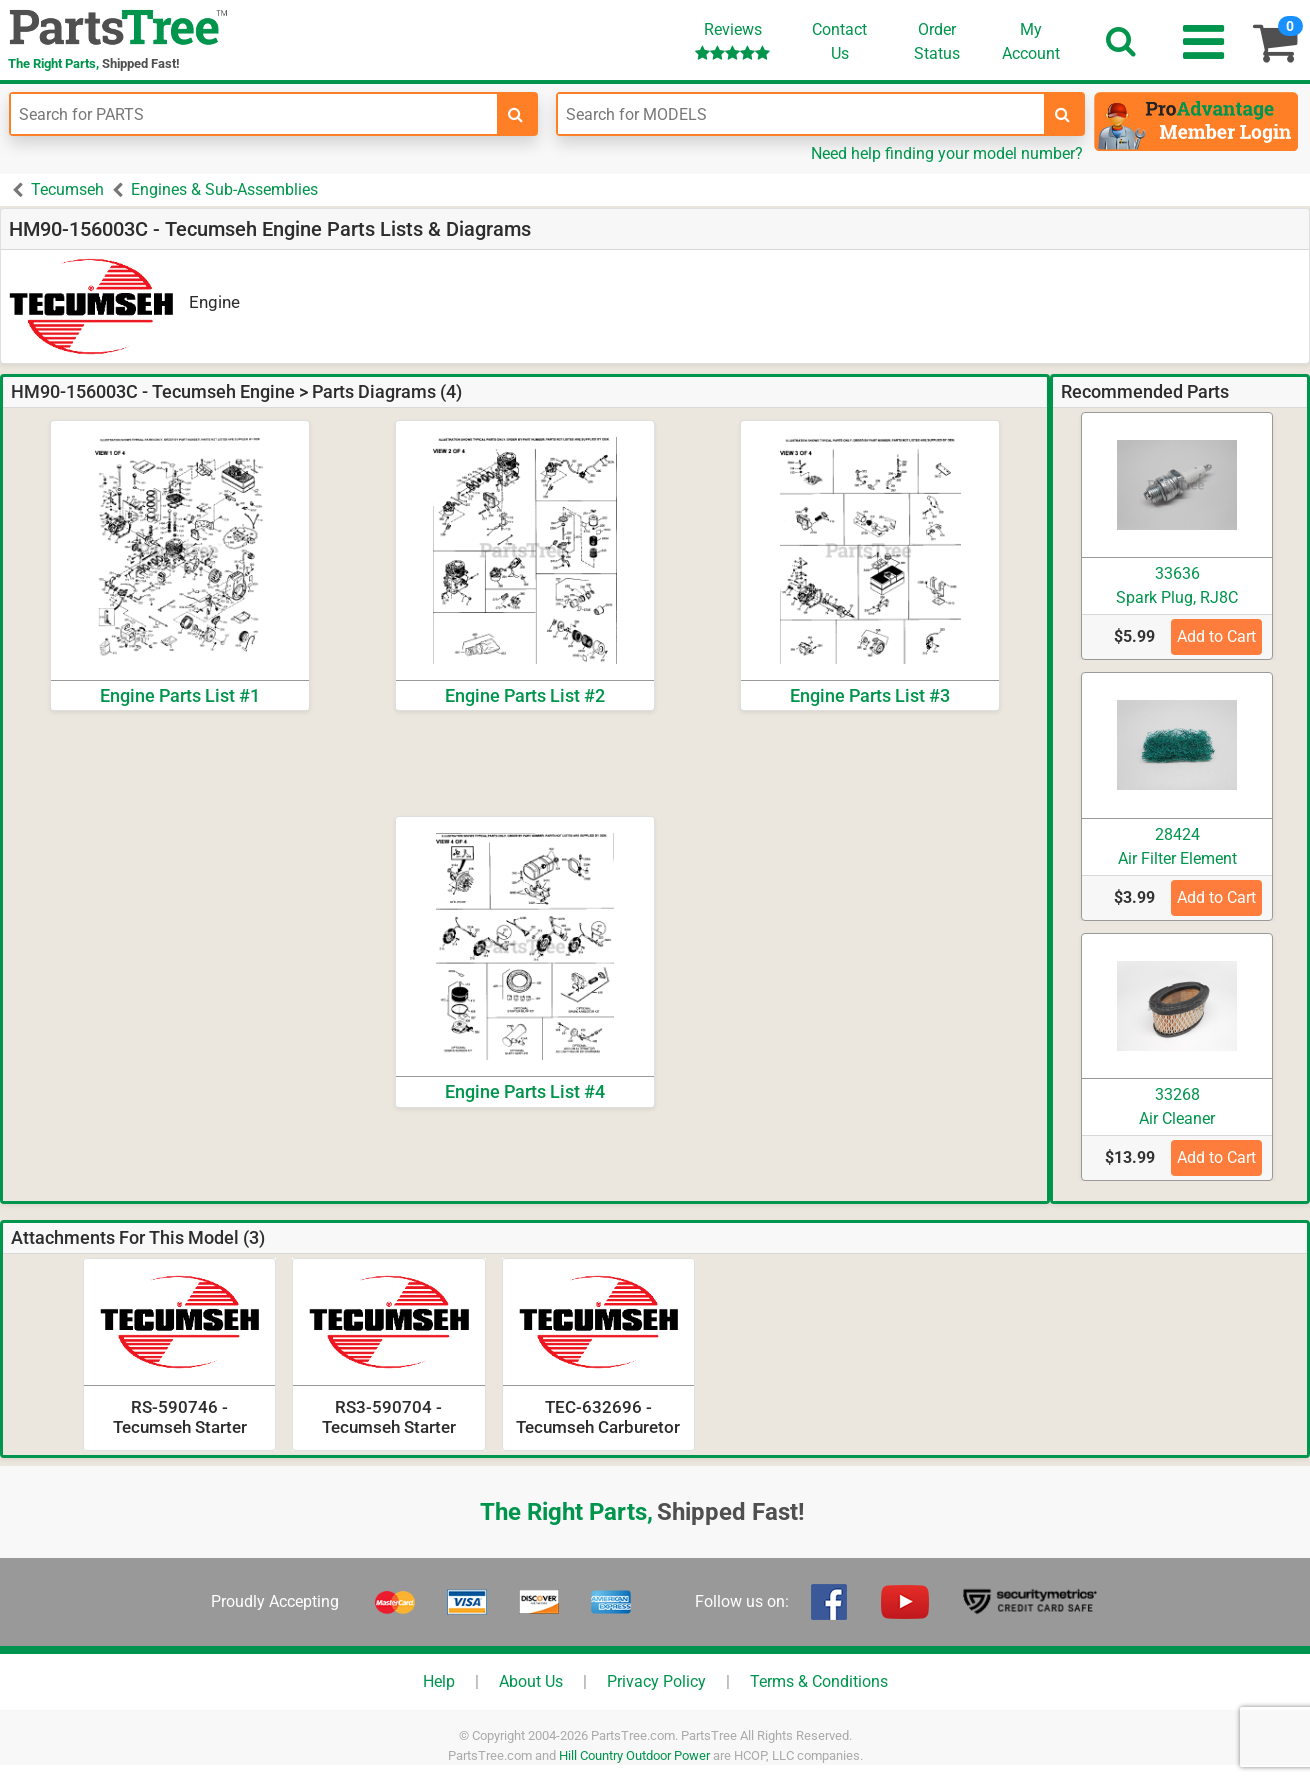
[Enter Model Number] (801, 114)
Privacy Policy (656, 1681)
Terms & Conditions (819, 1681)
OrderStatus (937, 41)
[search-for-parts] (516, 114)
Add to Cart (1216, 636)
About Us (531, 1681)
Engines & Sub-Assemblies (224, 189)
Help (439, 1681)
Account (1031, 41)
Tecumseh (67, 189)
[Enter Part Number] (254, 114)
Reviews (732, 40)
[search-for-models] (1063, 114)
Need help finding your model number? (947, 153)
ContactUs (839, 41)
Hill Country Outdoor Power (634, 1755)
